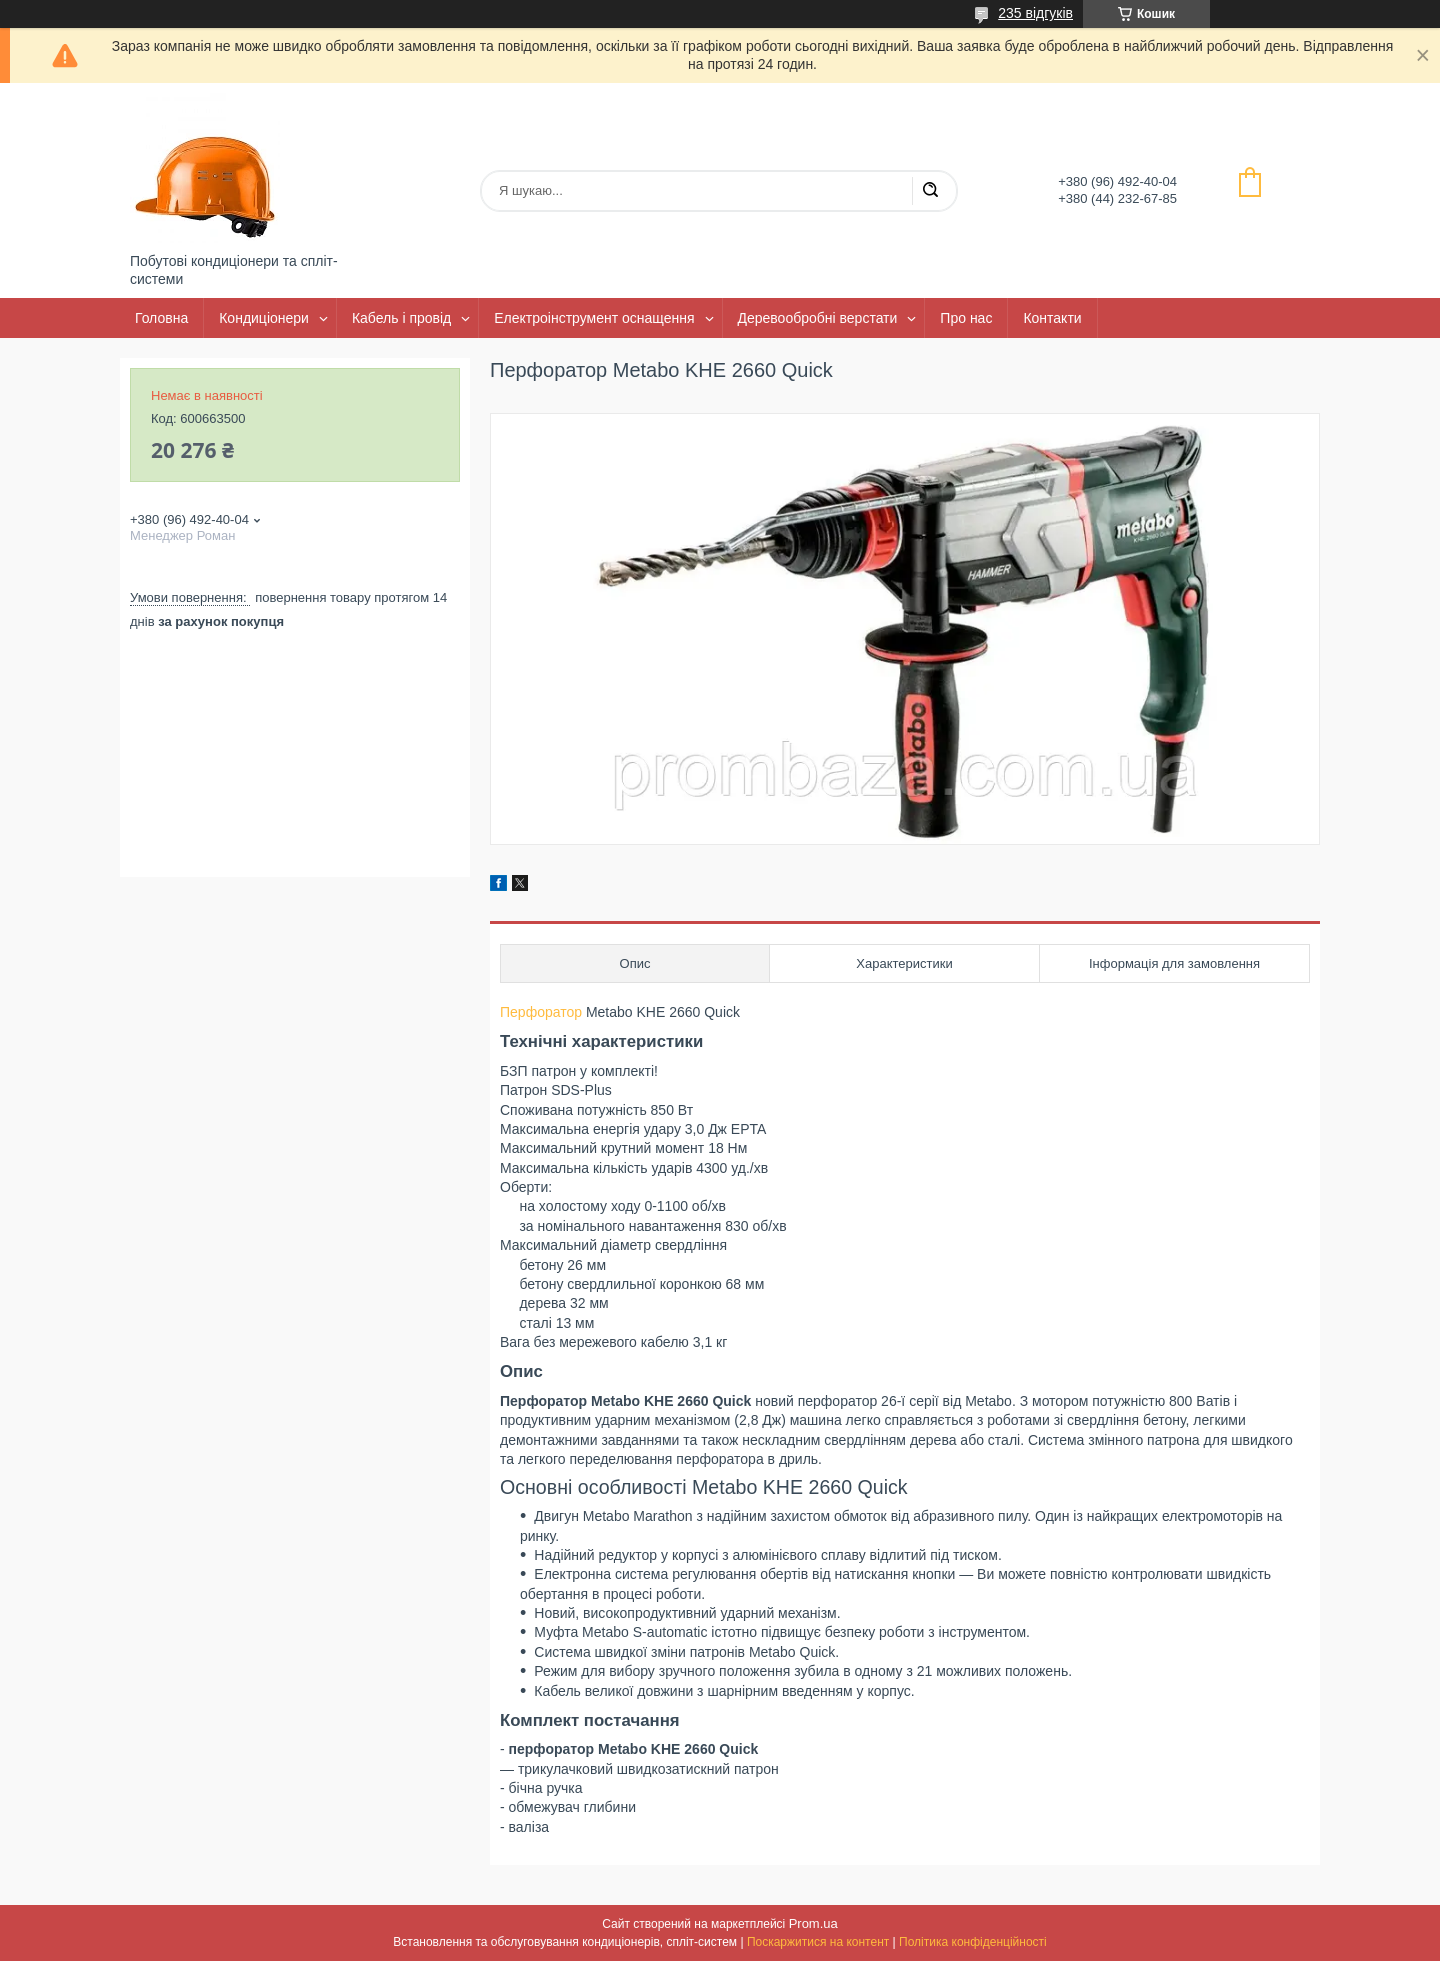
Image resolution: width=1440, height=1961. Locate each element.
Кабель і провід (401, 318)
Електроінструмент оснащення (594, 318)
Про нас (966, 318)
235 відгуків (1035, 13)
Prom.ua (813, 1923)
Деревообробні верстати (818, 318)
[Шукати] (930, 191)
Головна (161, 318)
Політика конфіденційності (973, 1942)
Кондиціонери (264, 318)
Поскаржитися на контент (818, 1942)
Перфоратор (541, 1012)
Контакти (1052, 318)
